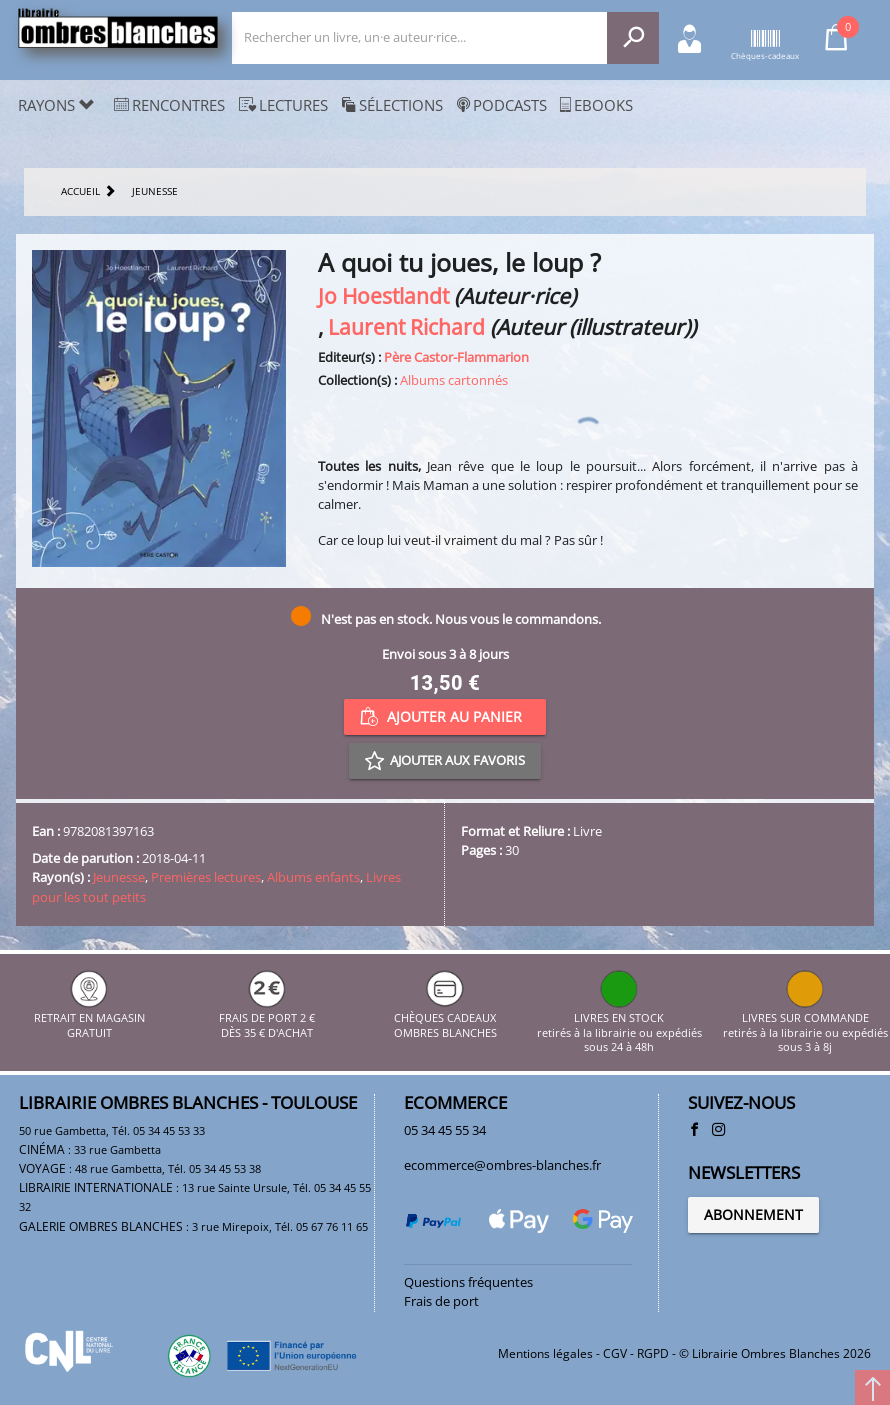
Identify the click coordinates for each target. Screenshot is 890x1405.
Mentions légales (545, 1353)
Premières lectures (206, 877)
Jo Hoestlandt (383, 295)
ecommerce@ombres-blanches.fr (502, 1165)
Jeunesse (119, 877)
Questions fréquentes (468, 1282)
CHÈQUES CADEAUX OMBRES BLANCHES (445, 1018)
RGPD (653, 1353)
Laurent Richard (406, 326)
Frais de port (441, 1301)
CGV (615, 1353)
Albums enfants (313, 877)
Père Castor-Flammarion (456, 357)
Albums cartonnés (454, 380)
